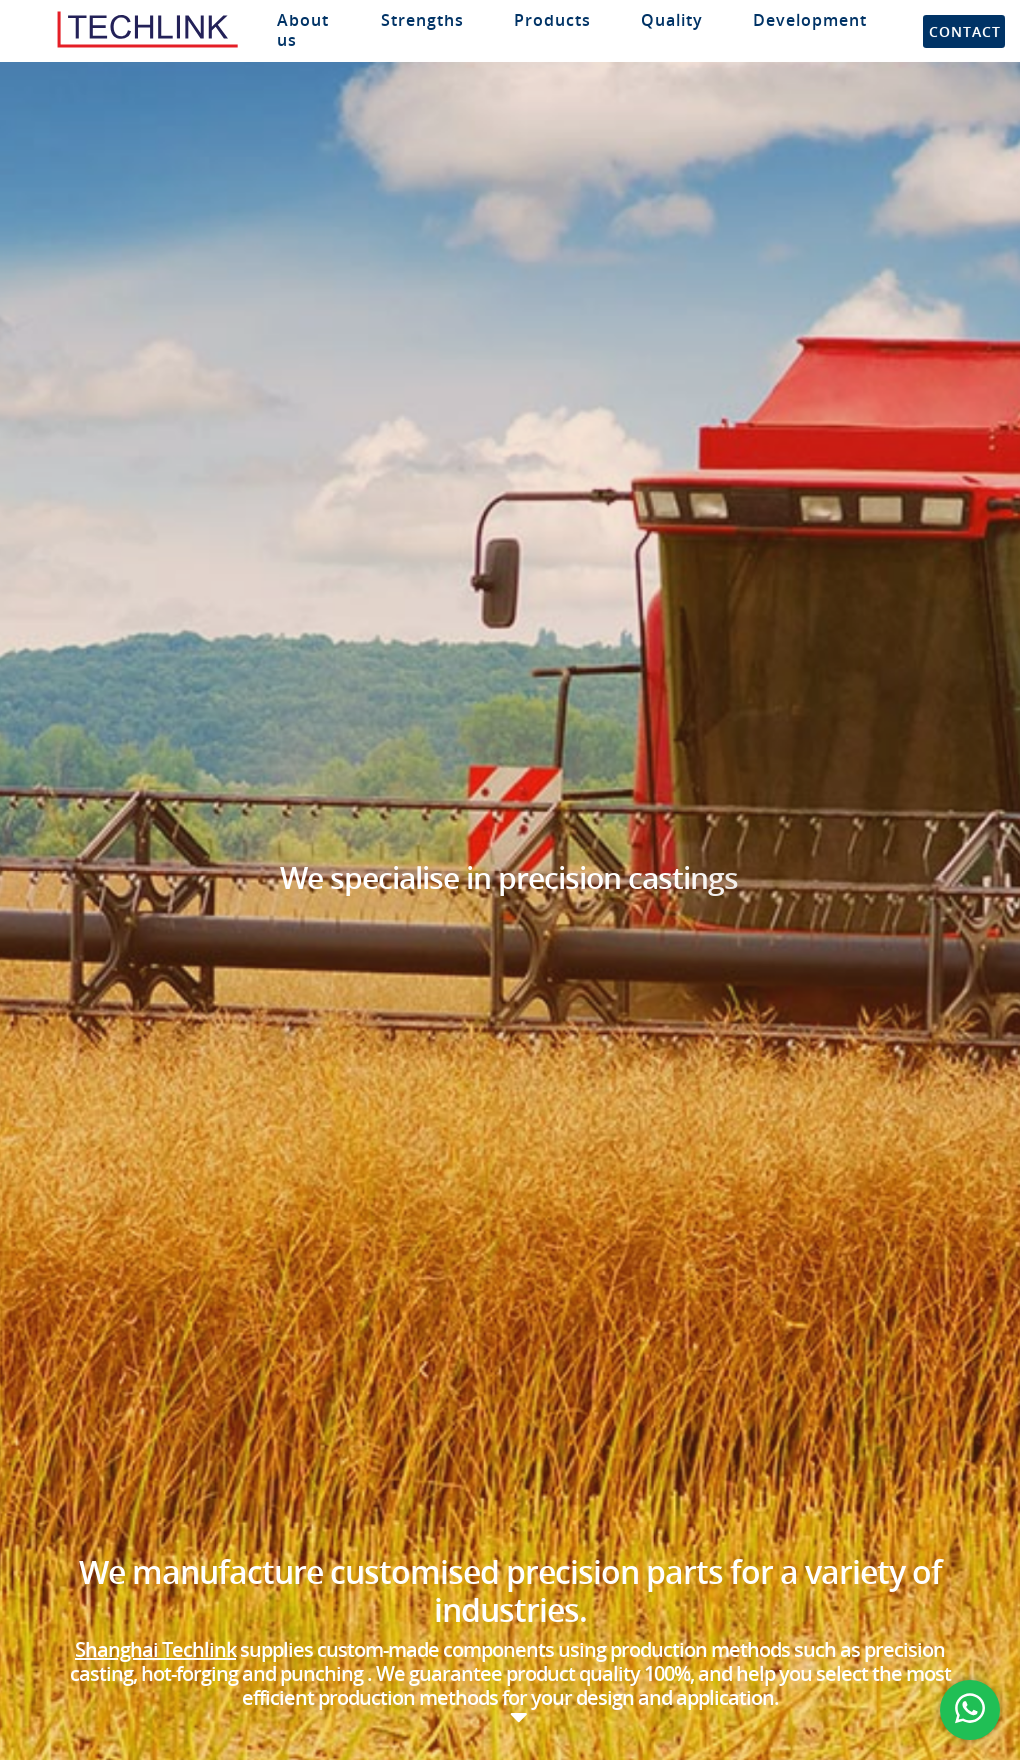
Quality (672, 20)
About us (303, 30)
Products (552, 20)
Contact (965, 31)
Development (810, 20)
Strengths (422, 20)
